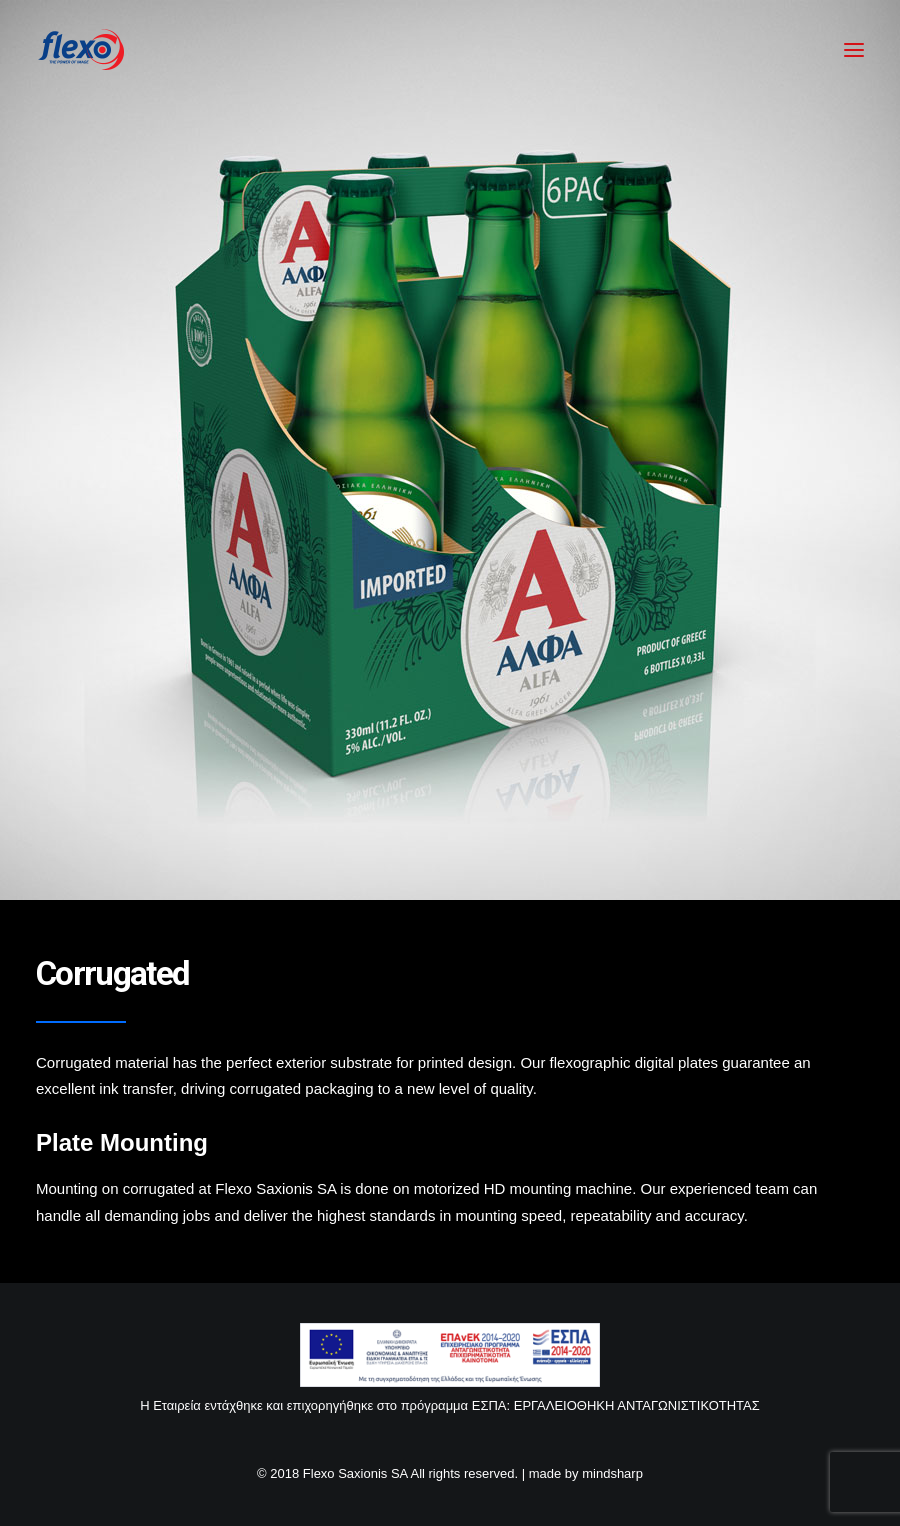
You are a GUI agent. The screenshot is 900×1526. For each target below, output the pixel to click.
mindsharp (612, 1473)
